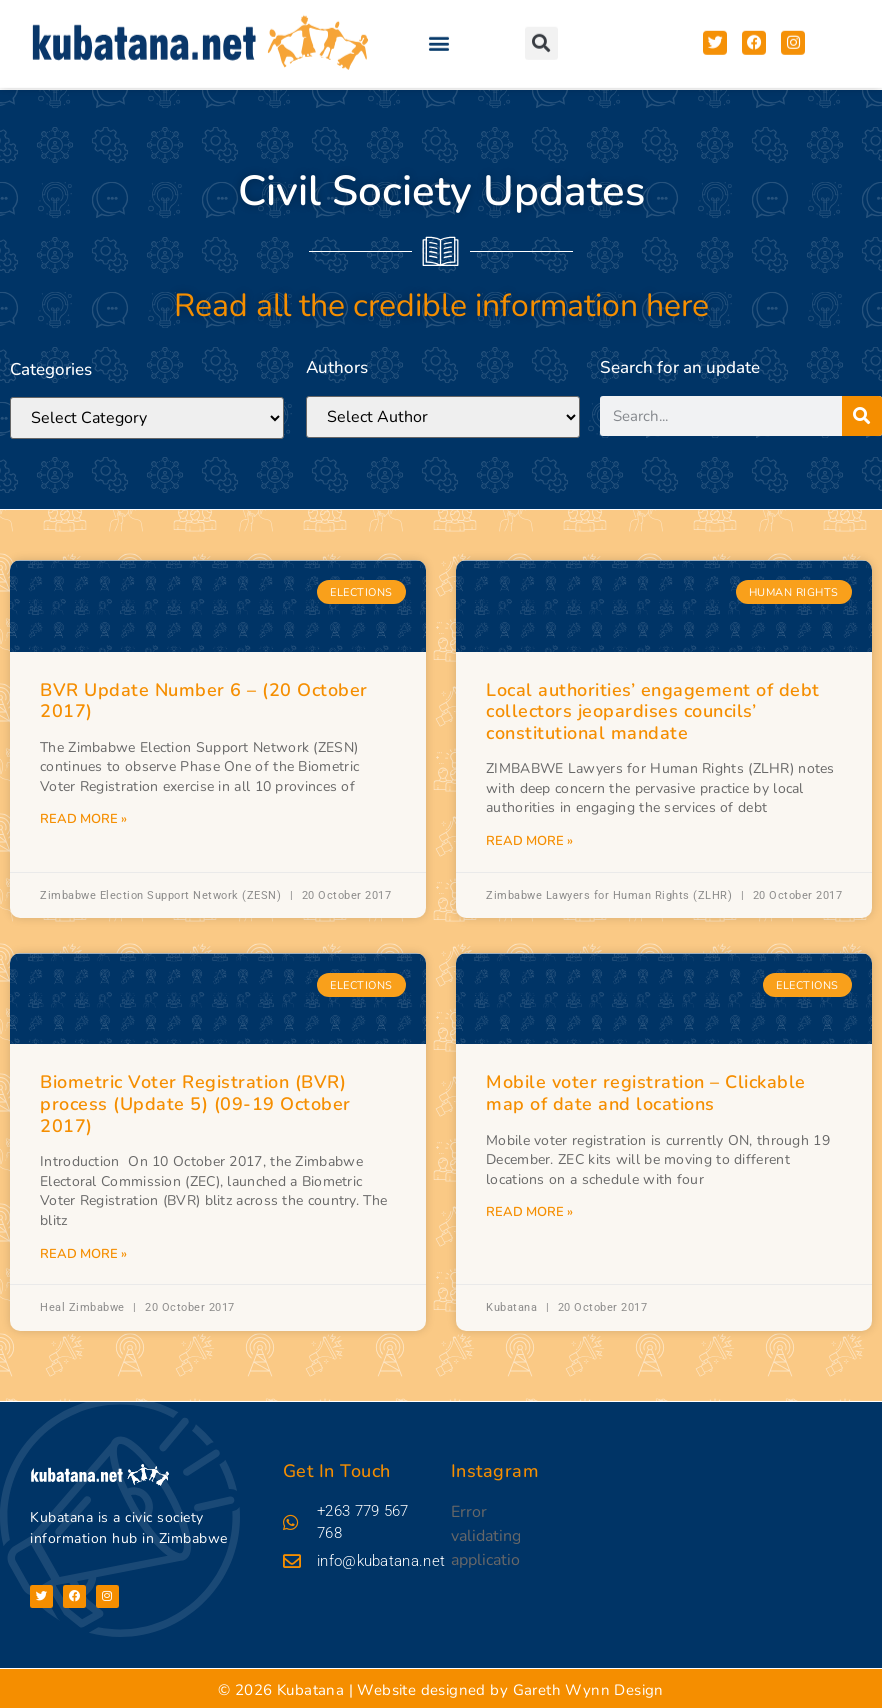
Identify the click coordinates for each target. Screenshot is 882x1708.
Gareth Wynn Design (588, 1687)
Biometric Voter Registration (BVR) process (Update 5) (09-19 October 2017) (195, 1103)
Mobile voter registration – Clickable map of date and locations (646, 1093)
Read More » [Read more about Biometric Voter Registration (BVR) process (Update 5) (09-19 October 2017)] (83, 1254)
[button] (439, 32)
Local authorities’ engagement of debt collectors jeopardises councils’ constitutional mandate (653, 711)
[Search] (862, 418)
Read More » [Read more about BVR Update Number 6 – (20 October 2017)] (83, 819)
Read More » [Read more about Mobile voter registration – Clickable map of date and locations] (529, 1212)
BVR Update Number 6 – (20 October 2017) (204, 701)
